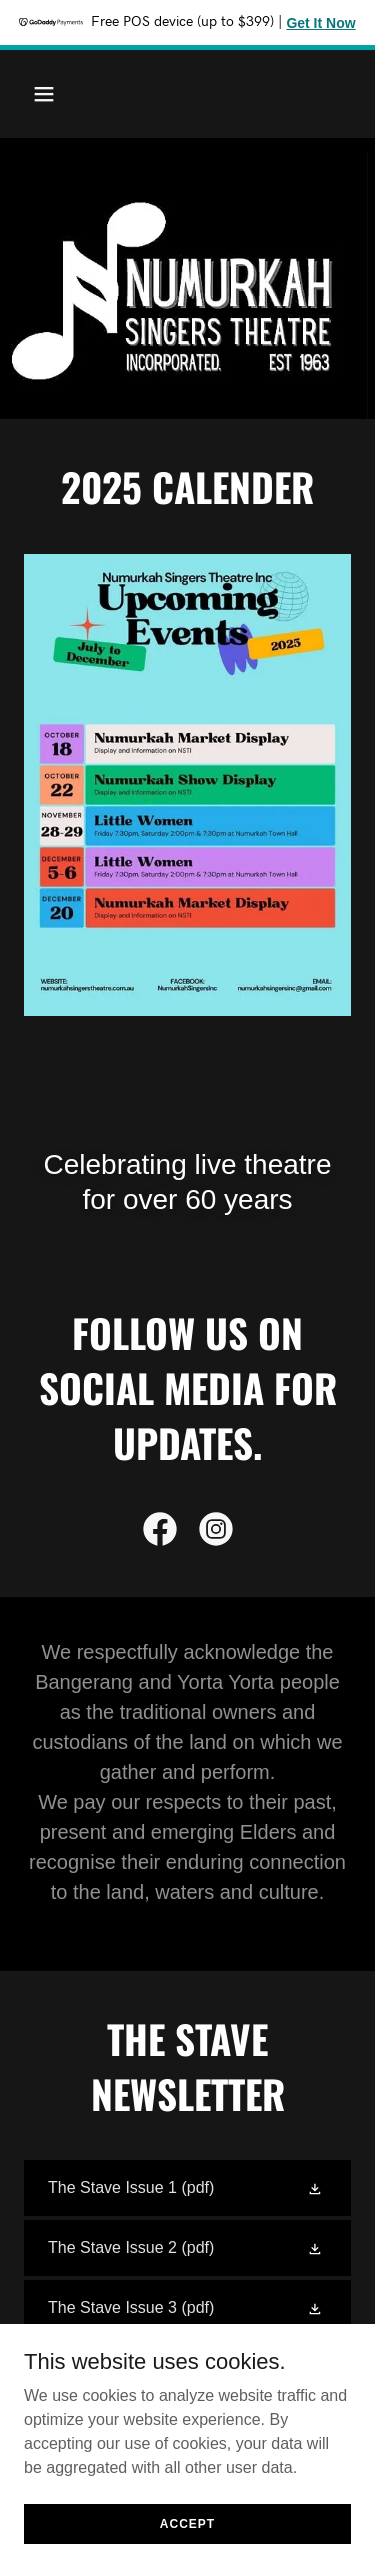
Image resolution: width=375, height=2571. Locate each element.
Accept (187, 2523)
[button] (48, 94)
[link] (160, 1533)
